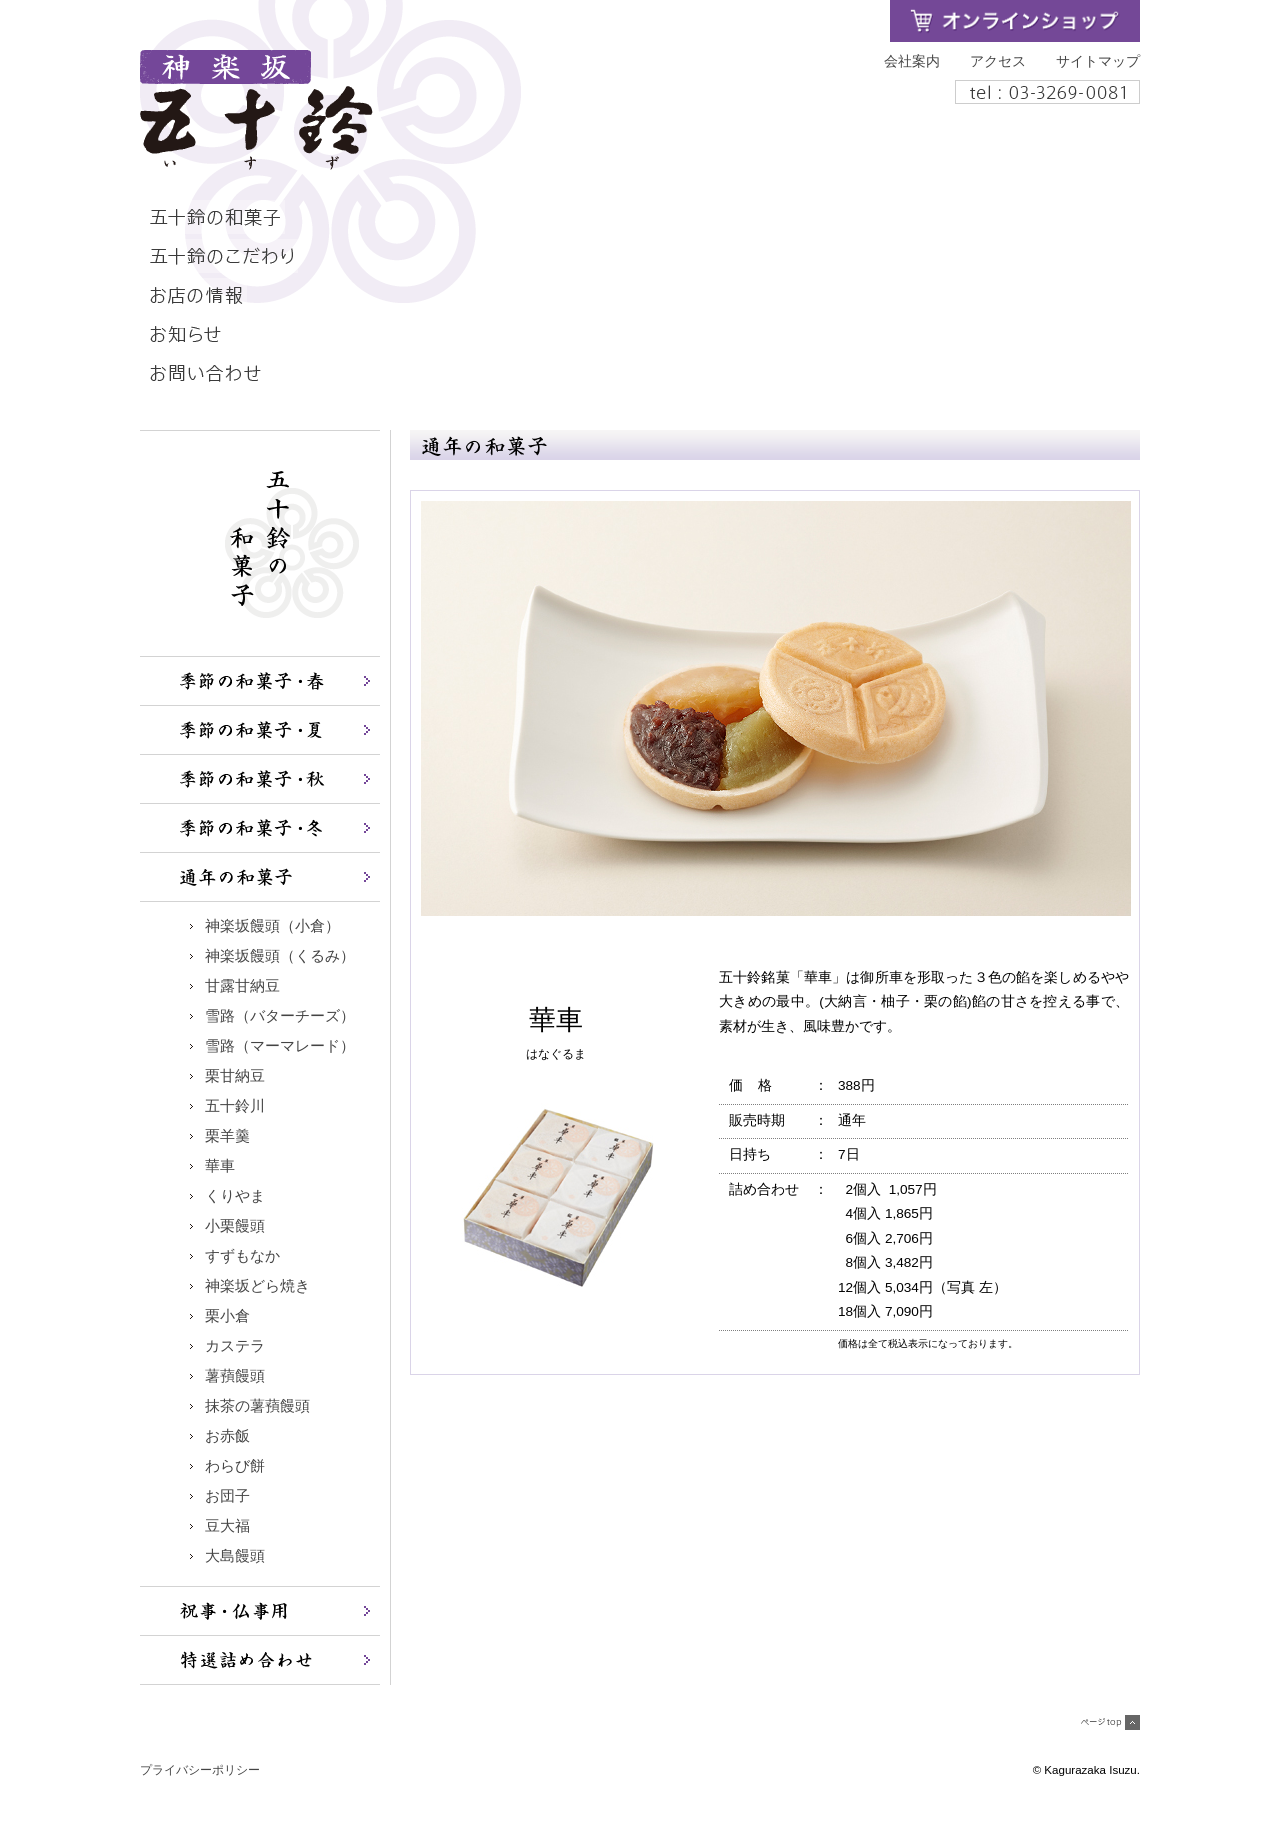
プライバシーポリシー (200, 1770)
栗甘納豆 (235, 1076)
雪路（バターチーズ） (280, 1016)
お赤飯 (227, 1436)
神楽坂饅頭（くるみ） (280, 956)
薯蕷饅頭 (235, 1376)
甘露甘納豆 (242, 986)
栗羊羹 (227, 1136)
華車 (220, 1166)
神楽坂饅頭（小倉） (272, 926)
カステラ (235, 1346)
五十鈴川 (235, 1106)
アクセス (998, 61)
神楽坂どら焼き (257, 1286)
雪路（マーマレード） (280, 1046)
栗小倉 (227, 1316)
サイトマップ (1098, 61)
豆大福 (227, 1526)
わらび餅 (235, 1466)
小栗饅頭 (235, 1226)
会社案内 (912, 61)
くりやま (235, 1196)
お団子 (227, 1496)
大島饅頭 (235, 1556)
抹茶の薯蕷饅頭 (257, 1406)
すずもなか (242, 1256)
